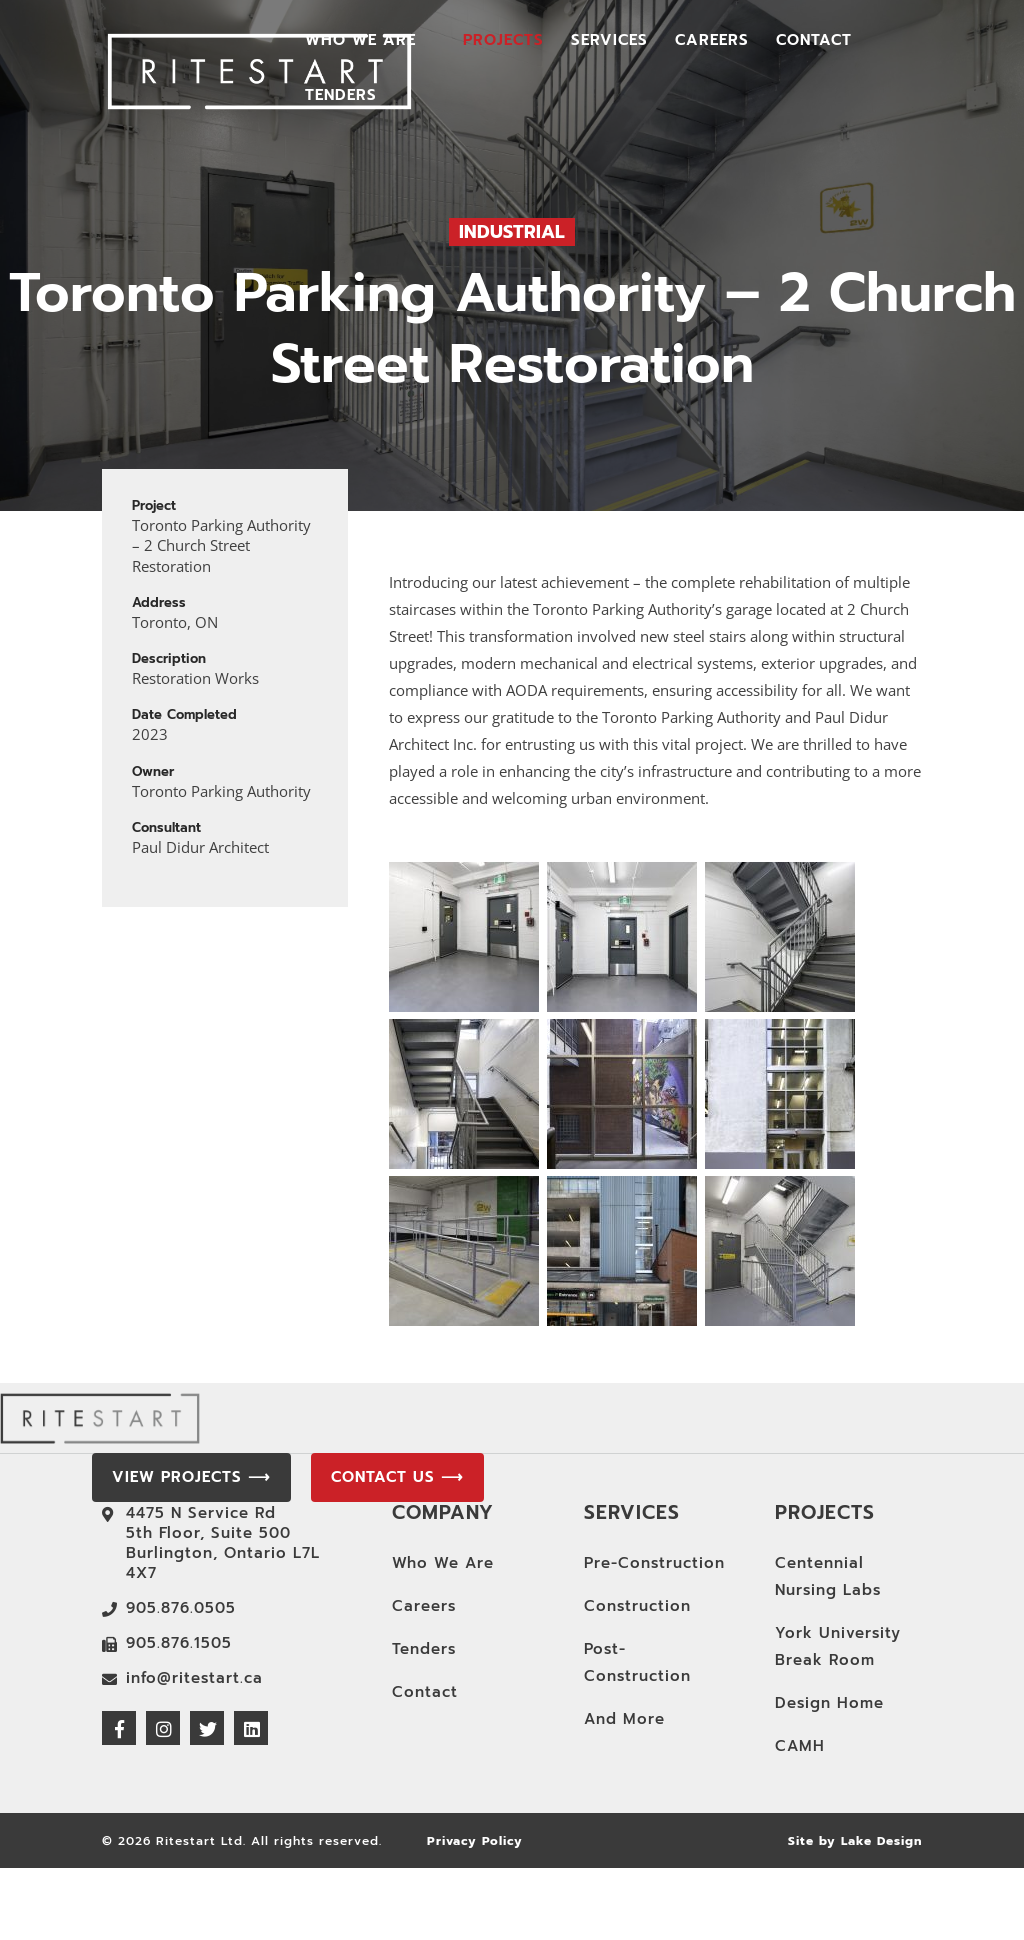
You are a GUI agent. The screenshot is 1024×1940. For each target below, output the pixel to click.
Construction (637, 1606)
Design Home (829, 1703)
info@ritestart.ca (194, 1678)
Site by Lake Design (855, 1841)
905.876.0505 (181, 1608)
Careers (712, 42)
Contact (814, 42)
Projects (503, 42)
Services (609, 42)
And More (624, 1719)
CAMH (800, 1746)
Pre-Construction (654, 1563)
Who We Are (360, 42)
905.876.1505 (179, 1643)
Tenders (341, 97)
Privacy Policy (475, 1841)
